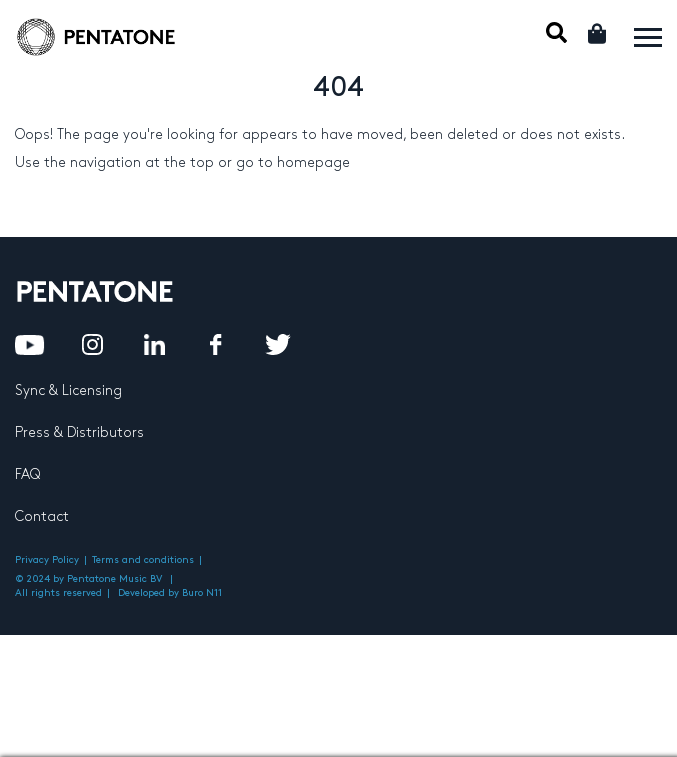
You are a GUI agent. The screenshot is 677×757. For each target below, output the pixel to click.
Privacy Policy (47, 560)
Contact (42, 516)
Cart (598, 33)
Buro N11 (202, 593)
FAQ (27, 474)
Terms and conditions (143, 560)
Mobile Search (556, 32)
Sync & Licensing (68, 390)
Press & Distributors (79, 432)
